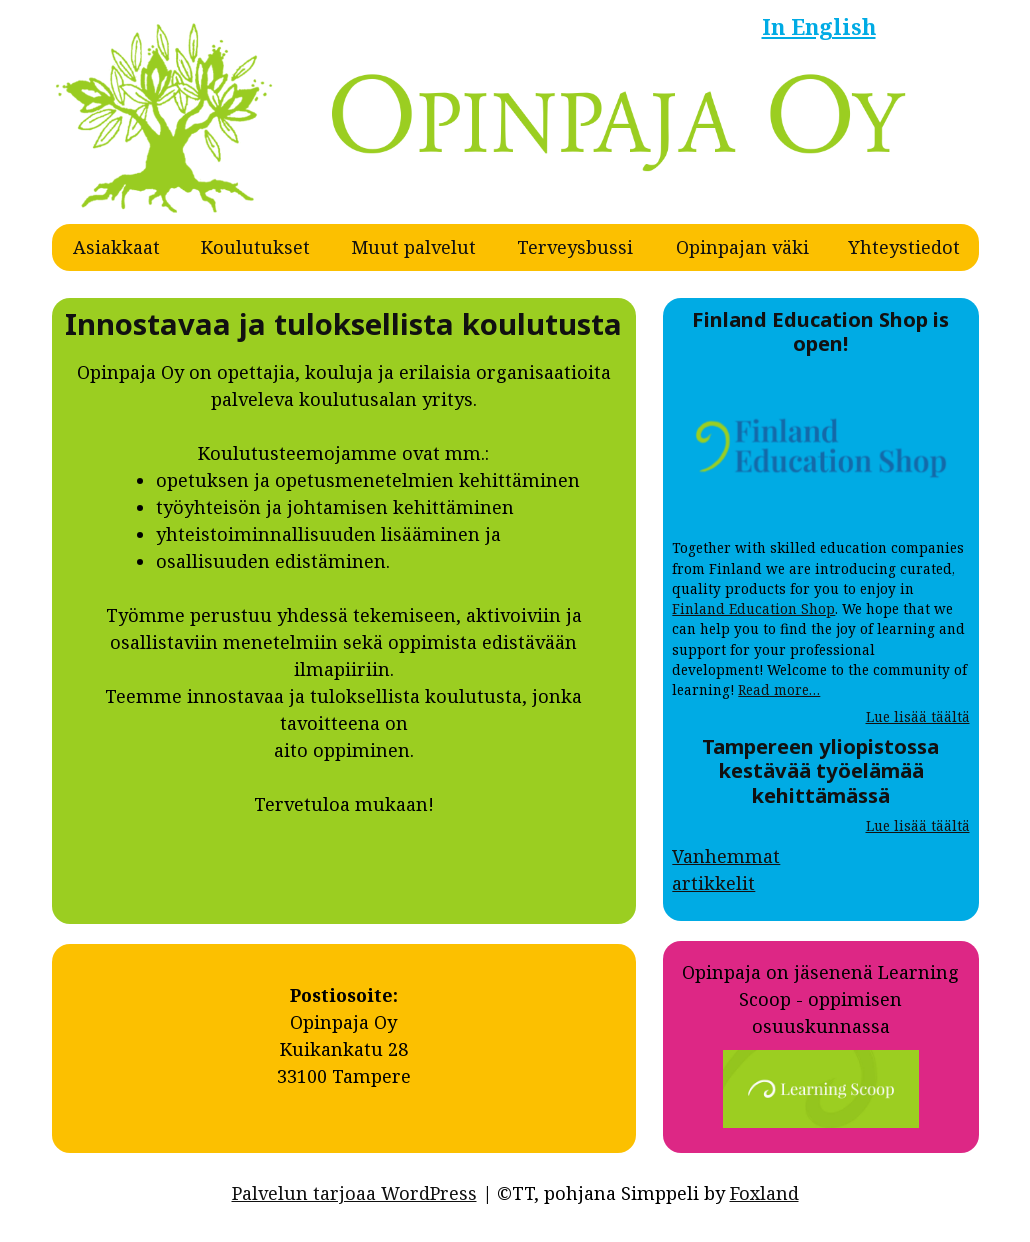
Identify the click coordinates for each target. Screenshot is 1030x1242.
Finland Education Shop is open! (820, 331)
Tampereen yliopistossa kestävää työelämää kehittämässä (820, 770)
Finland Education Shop (753, 609)
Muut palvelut (413, 247)
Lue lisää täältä (918, 717)
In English (819, 26)
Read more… (779, 690)
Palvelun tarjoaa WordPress (354, 1193)
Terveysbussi (575, 247)
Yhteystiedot (904, 247)
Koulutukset (255, 247)
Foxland (764, 1193)
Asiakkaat (116, 247)
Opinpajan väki (742, 247)
